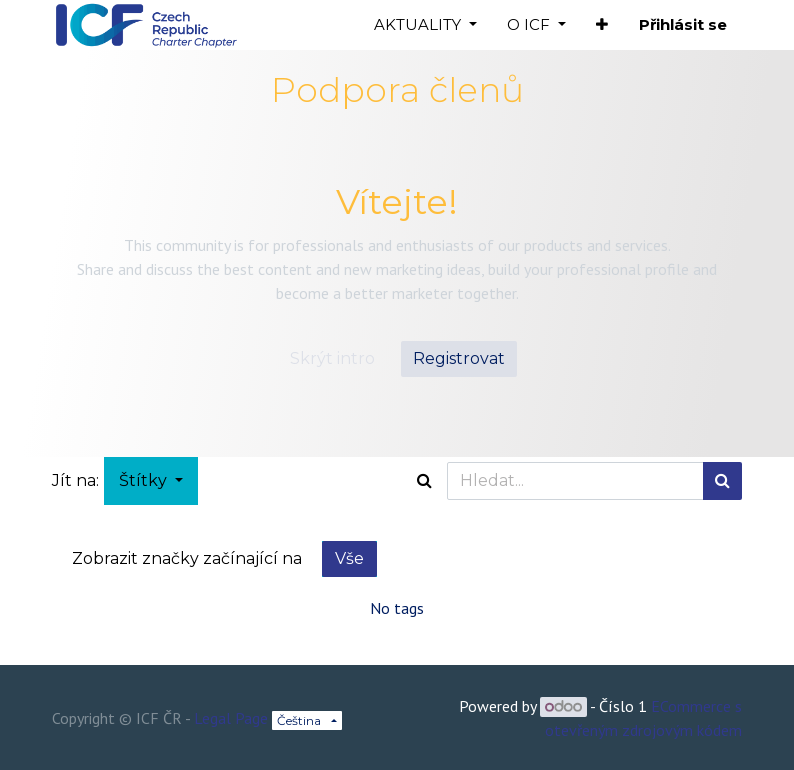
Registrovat (459, 358)
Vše (349, 558)
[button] (602, 25)
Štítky (145, 480)
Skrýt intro (332, 358)
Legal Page (231, 718)
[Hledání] (722, 481)
